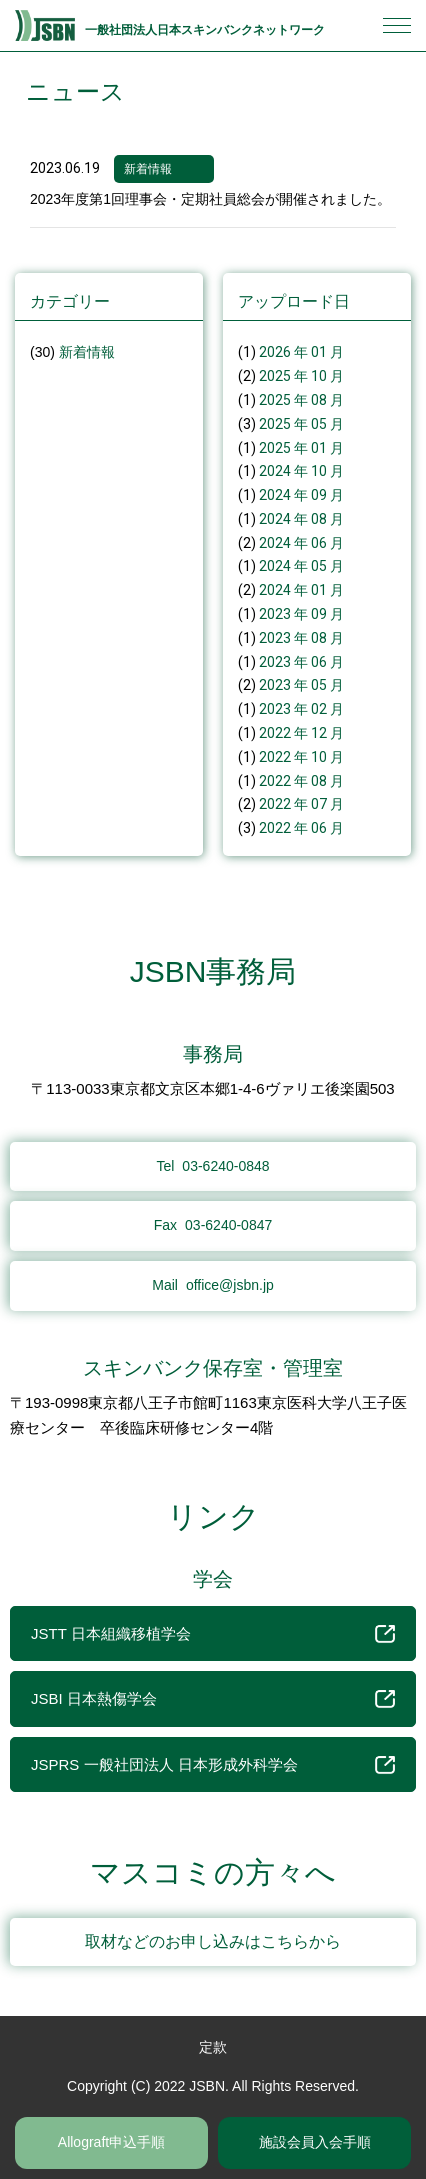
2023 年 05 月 (301, 685)
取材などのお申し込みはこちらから (213, 1941)
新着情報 (148, 169)
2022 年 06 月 (301, 828)
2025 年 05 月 (301, 424)
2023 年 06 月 (301, 662)
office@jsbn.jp (213, 1285)
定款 (213, 2047)
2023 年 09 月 (301, 614)
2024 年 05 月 (301, 566)
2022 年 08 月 (301, 781)
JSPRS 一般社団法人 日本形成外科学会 (213, 1765)
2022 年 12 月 (301, 733)
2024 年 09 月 (301, 495)
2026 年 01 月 (301, 352)
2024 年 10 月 (301, 471)
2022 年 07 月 (301, 804)
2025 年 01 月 (301, 448)
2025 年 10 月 (301, 376)
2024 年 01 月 (301, 590)
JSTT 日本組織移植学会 (213, 1634)
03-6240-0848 (212, 1166)
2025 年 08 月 (301, 400)
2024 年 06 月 (301, 543)
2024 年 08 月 (301, 519)
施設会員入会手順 (315, 2142)
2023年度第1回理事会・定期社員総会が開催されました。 (210, 199)
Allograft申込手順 (111, 2142)
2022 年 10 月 (301, 757)
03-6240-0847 (213, 1225)
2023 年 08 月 (301, 638)
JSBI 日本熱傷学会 (213, 1699)
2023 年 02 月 (301, 709)
